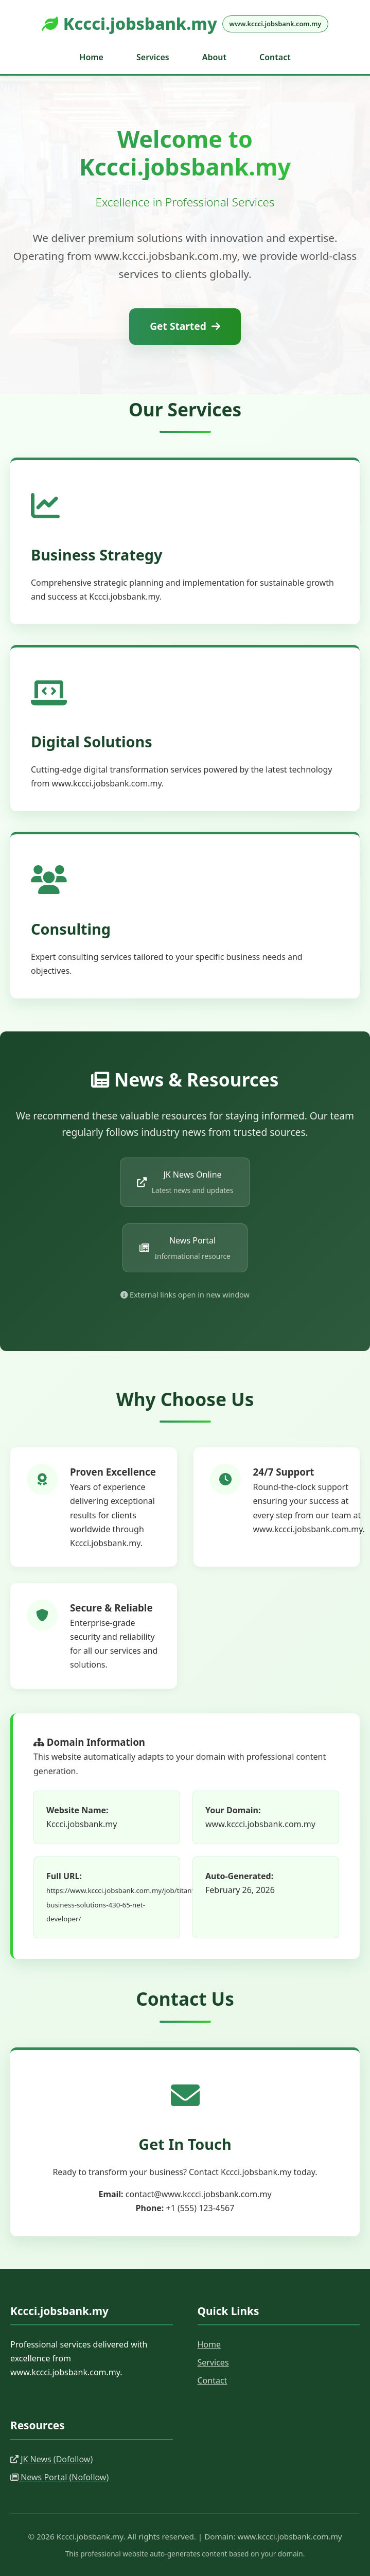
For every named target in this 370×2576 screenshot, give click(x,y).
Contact (275, 57)
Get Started (185, 326)
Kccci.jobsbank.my (185, 23)
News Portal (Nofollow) (59, 2477)
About (214, 57)
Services (152, 57)
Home (91, 57)
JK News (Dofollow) (51, 2459)
